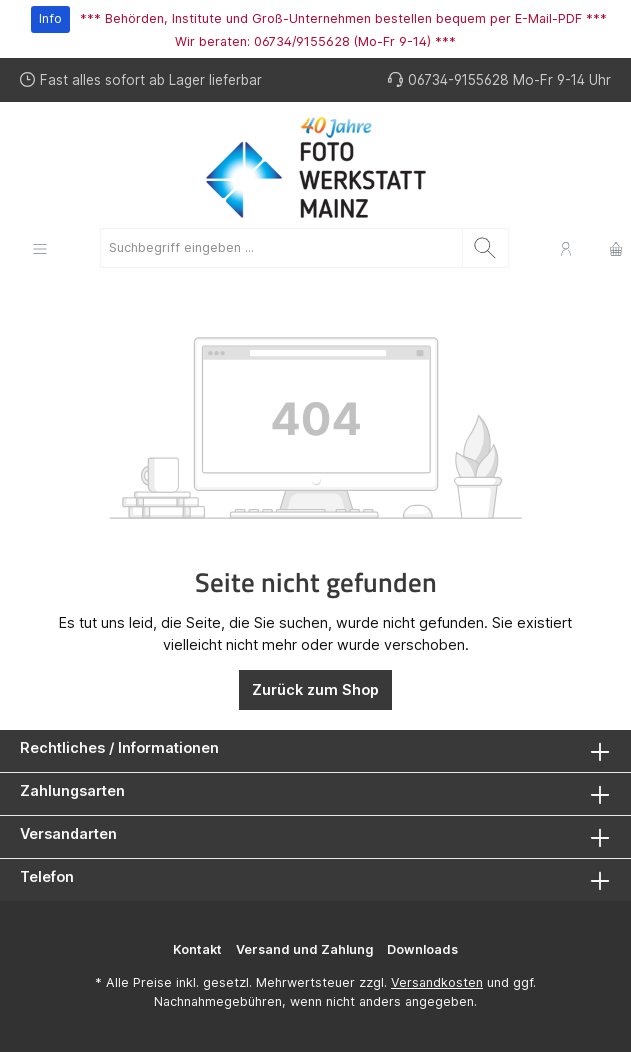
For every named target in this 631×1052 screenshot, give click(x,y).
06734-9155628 (458, 80)
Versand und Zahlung (304, 949)
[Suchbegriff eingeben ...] (281, 248)
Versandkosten (437, 982)
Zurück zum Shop (315, 689)
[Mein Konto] (566, 248)
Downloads (422, 949)
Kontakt (197, 949)
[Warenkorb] (610, 248)
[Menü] (40, 248)
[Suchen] (485, 248)
